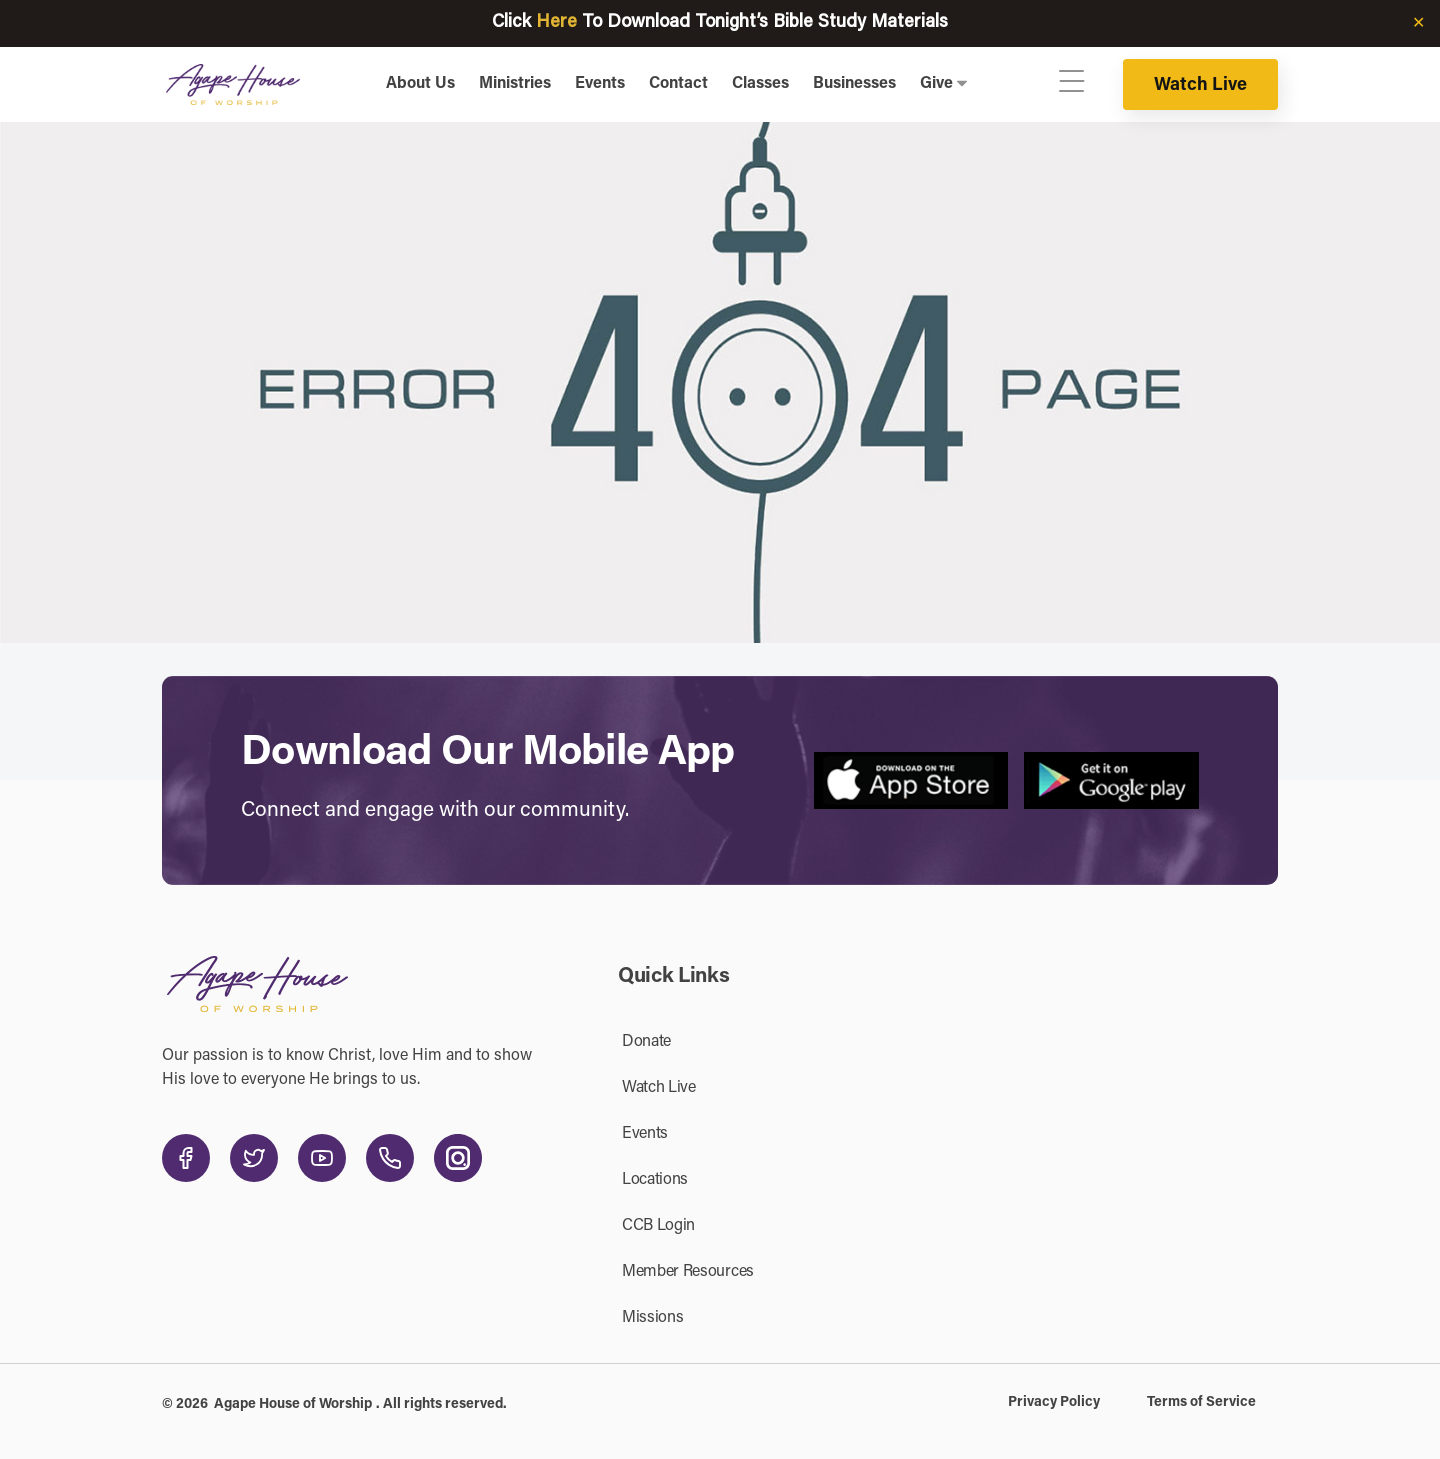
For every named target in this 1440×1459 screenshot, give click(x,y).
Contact (678, 84)
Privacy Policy (1054, 1403)
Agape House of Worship (293, 1405)
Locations (655, 1180)
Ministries (515, 84)
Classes (760, 84)
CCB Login (658, 1226)
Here (556, 23)
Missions (652, 1318)
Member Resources (688, 1272)
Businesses (854, 84)
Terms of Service (1201, 1403)
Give (936, 84)
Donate (646, 1042)
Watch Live (1200, 86)
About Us (420, 84)
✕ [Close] (1418, 24)
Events (600, 84)
